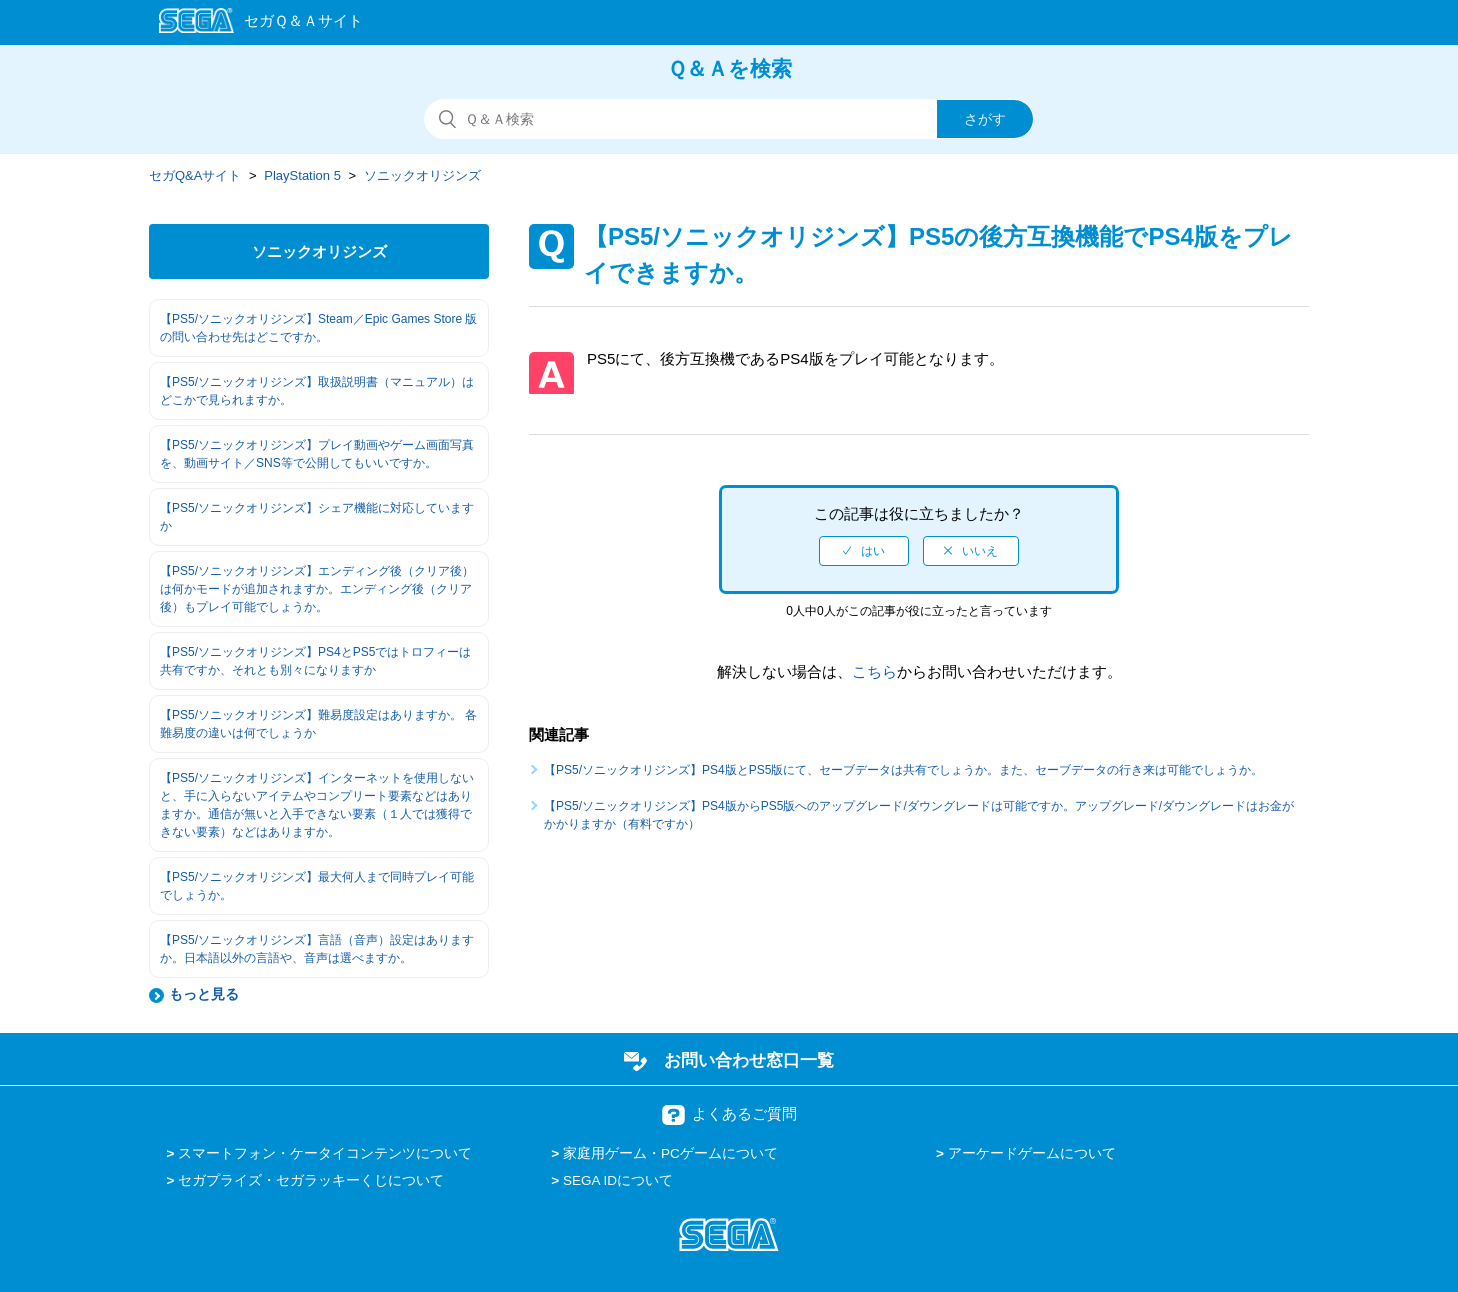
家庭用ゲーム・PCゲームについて (670, 1153)
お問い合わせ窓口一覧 (749, 1060)
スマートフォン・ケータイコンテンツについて (325, 1153)
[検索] (729, 119)
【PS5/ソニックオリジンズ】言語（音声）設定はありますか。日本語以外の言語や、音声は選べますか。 (317, 949)
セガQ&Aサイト (195, 175)
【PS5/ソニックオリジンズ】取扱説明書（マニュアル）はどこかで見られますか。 (317, 391)
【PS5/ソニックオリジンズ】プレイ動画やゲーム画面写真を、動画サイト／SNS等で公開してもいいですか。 (317, 454)
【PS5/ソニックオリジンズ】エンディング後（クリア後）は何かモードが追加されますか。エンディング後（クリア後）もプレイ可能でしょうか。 (317, 589)
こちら (874, 671)
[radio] (864, 551)
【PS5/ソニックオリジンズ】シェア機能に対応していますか (317, 517)
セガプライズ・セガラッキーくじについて (311, 1180)
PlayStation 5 (302, 175)
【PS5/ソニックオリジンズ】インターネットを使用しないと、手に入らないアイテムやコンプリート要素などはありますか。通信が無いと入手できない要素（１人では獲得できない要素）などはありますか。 (317, 805)
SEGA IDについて (618, 1180)
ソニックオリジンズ (422, 175)
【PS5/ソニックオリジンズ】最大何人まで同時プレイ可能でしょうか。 (317, 886)
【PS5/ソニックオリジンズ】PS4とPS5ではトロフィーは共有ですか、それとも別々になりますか (315, 661)
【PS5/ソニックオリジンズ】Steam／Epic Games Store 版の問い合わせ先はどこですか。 (318, 328)
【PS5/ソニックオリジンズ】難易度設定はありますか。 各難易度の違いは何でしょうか (318, 724)
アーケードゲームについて (1032, 1153)
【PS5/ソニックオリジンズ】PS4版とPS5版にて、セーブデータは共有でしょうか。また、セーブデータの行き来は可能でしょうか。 (903, 770)
